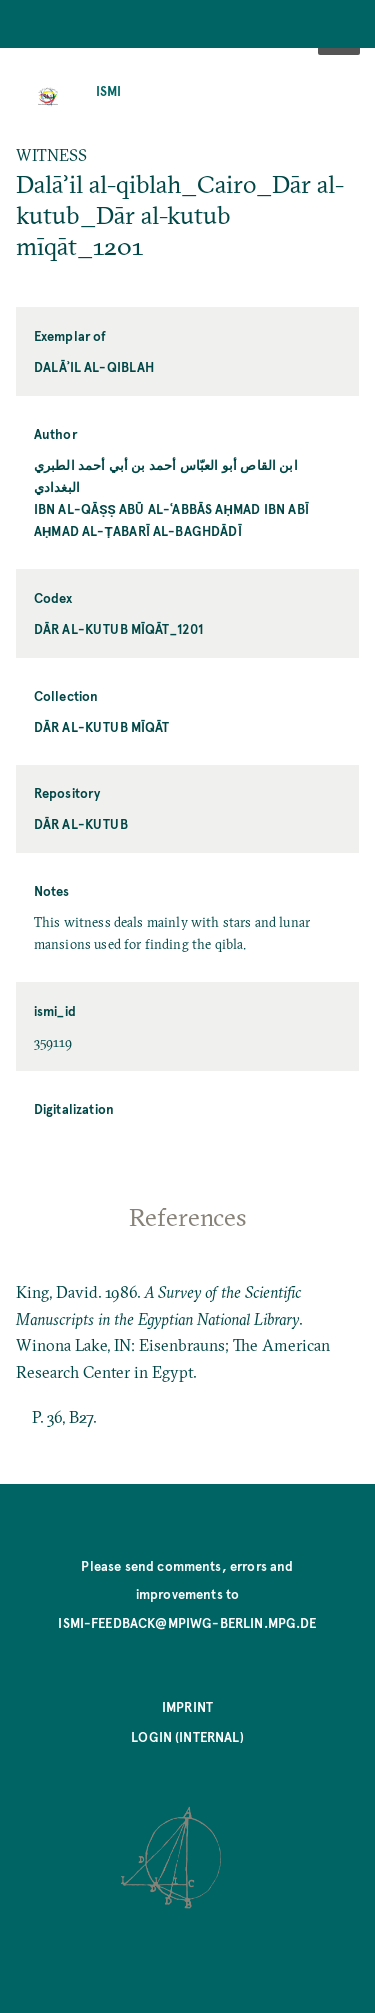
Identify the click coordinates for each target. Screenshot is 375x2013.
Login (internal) (187, 1736)
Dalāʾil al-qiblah (94, 366)
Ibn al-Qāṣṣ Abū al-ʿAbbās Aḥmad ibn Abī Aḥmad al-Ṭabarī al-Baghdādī (171, 519)
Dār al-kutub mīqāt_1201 (119, 628)
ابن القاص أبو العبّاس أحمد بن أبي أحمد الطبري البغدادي (166, 475)
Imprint (187, 1706)
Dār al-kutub (81, 823)
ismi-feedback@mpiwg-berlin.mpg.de (187, 1622)
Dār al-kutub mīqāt (102, 726)
